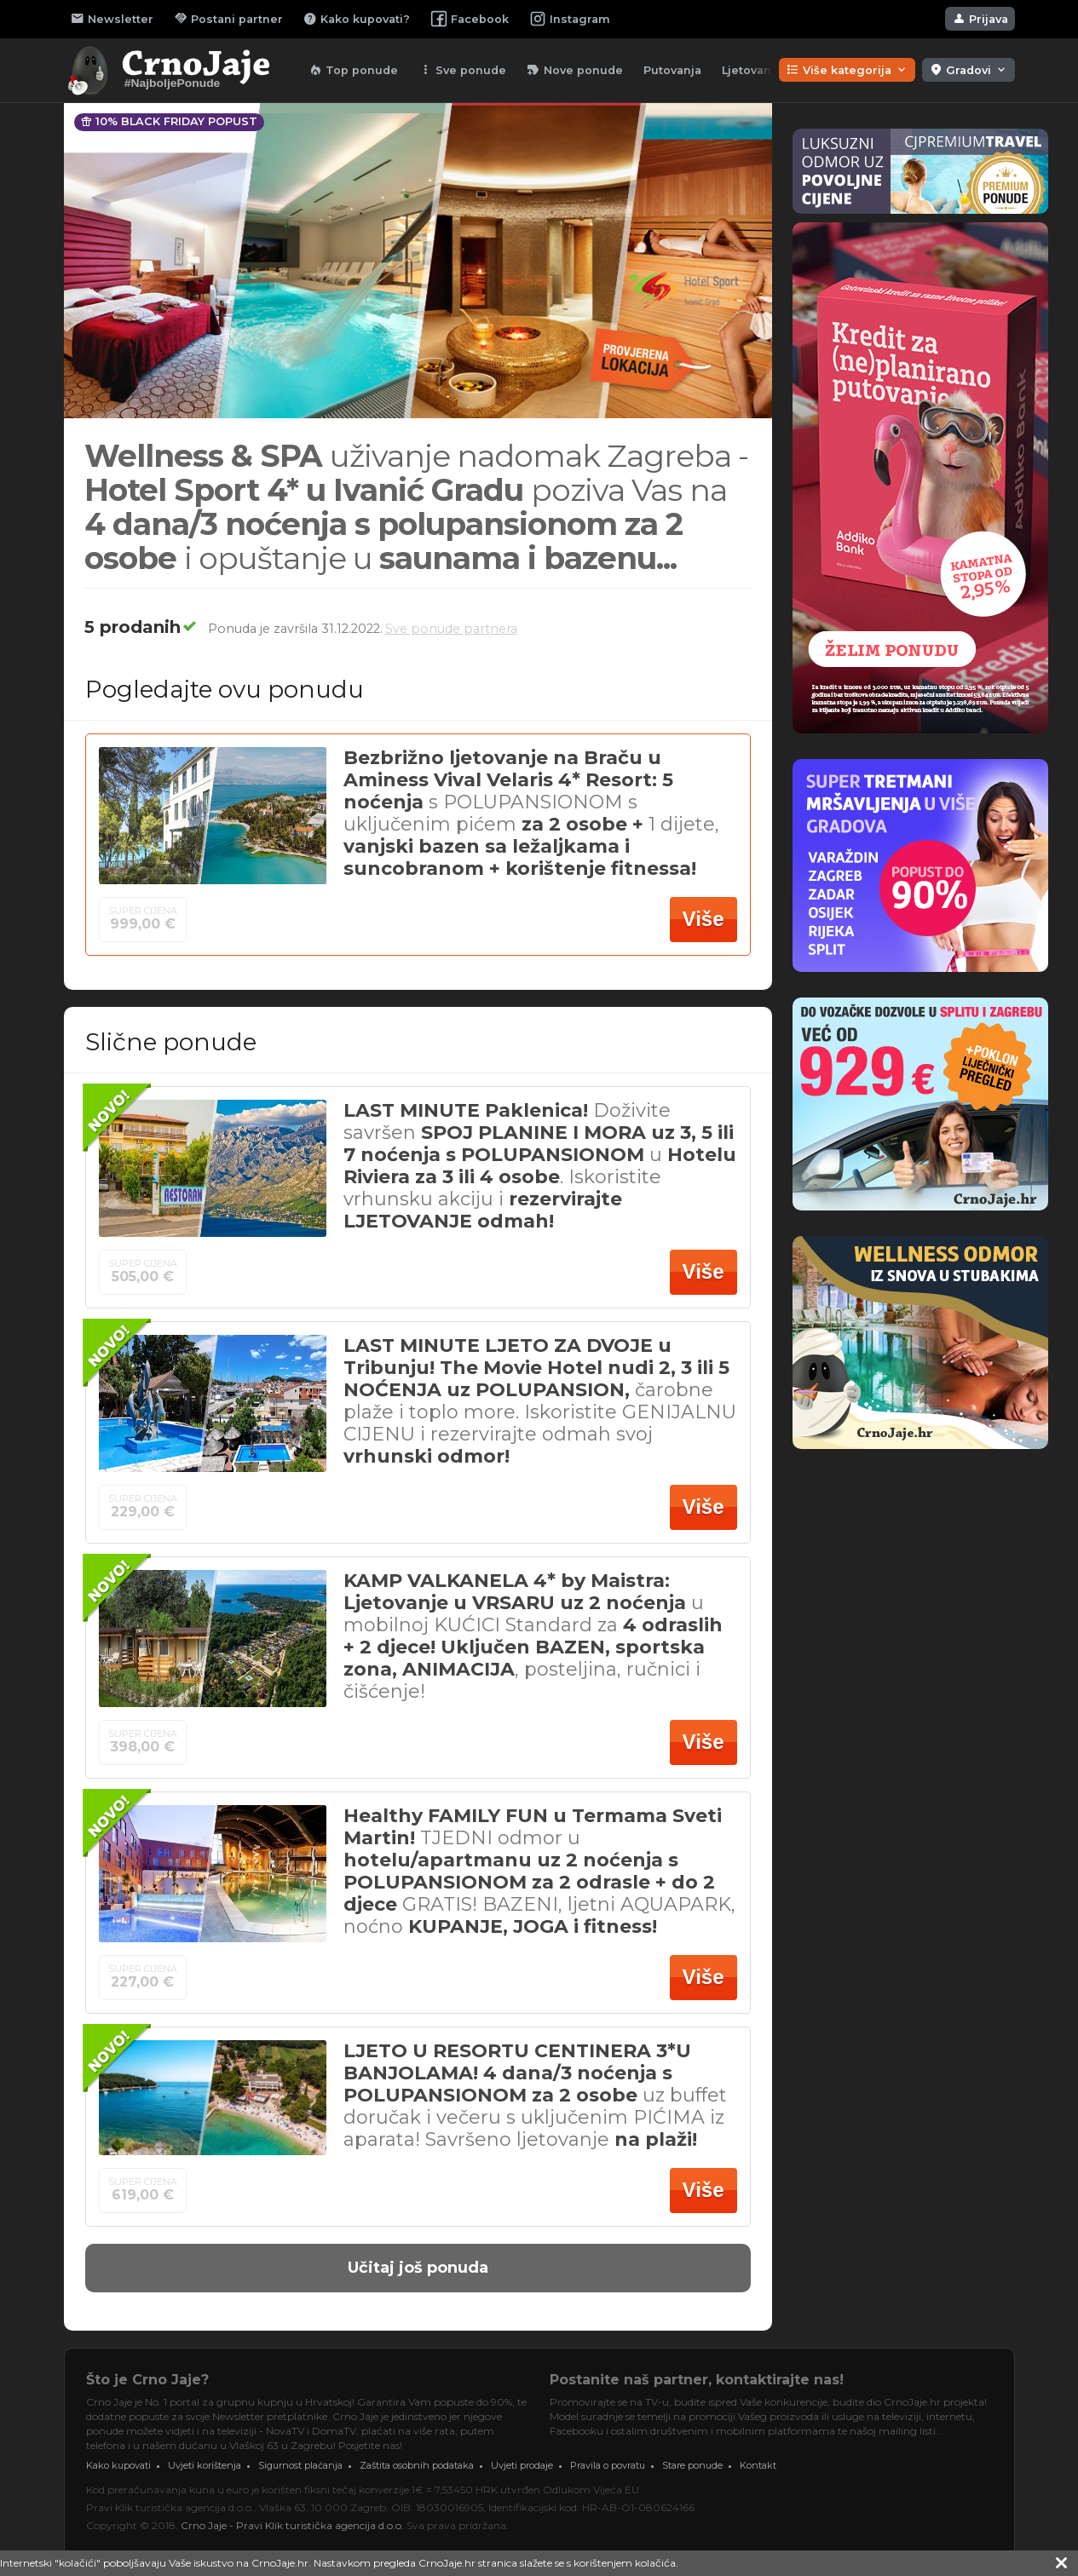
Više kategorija (847, 69)
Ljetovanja (751, 70)
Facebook (469, 18)
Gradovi (968, 69)
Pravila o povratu (607, 2465)
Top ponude (353, 69)
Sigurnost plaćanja (300, 2465)
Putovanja (672, 70)
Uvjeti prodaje (522, 2465)
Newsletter (112, 18)
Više (703, 918)
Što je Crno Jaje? (147, 2380)
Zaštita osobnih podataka (417, 2465)
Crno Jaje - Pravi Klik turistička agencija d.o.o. (292, 2525)
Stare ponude (692, 2465)
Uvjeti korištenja (204, 2465)
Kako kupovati (118, 2465)
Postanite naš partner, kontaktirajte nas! (697, 2380)
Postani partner (228, 18)
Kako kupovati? (356, 18)
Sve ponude (462, 69)
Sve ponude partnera (451, 628)
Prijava (980, 18)
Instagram (569, 18)
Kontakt (758, 2465)
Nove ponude (575, 69)
